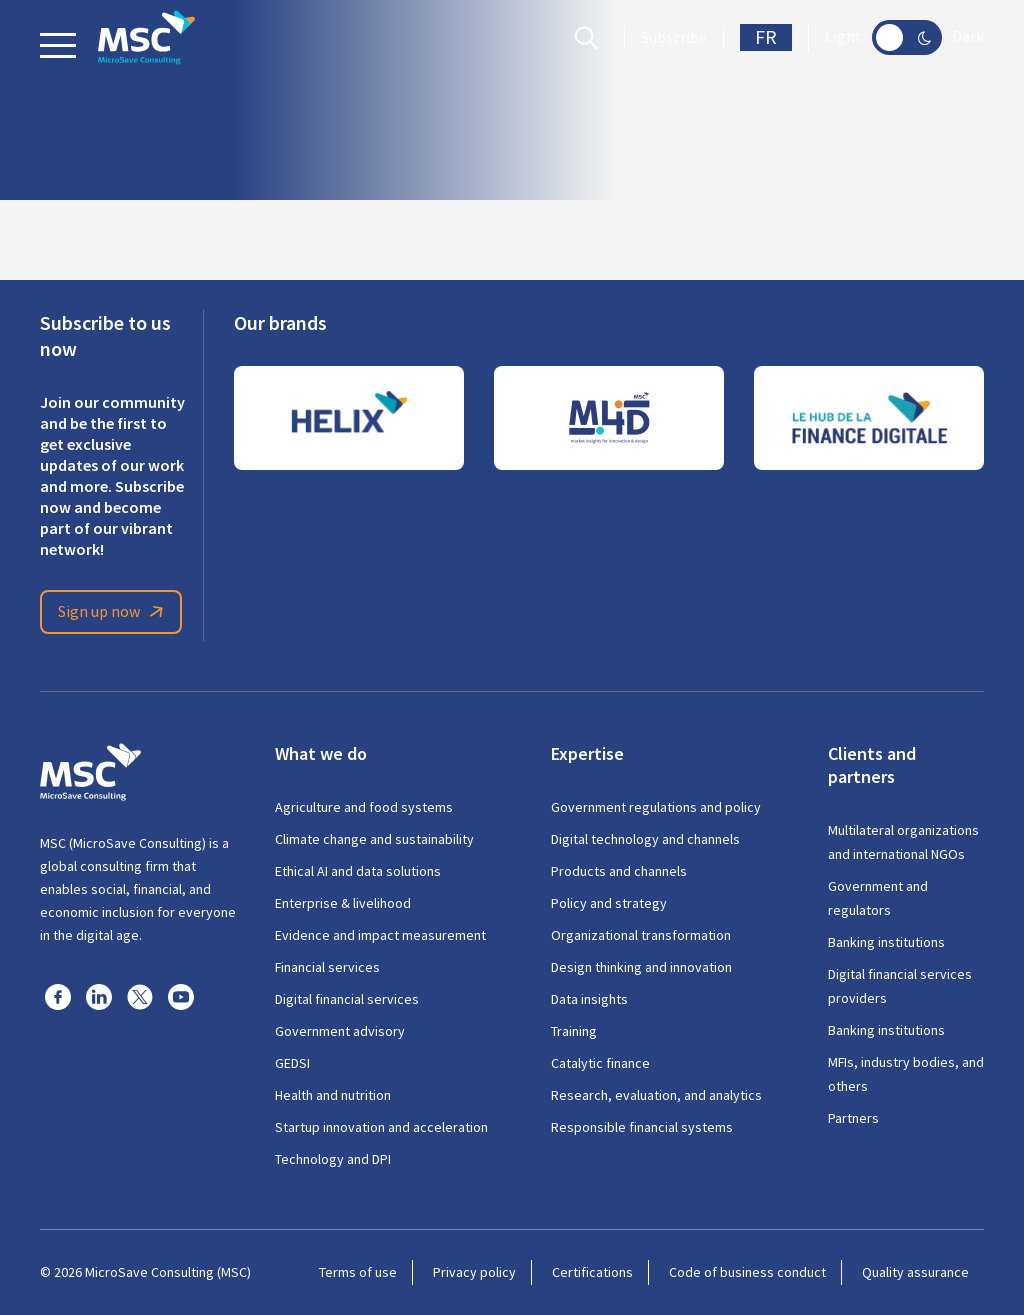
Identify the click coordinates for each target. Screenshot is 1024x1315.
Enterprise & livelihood (343, 903)
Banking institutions (886, 942)
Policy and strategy (609, 903)
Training (574, 1031)
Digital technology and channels (645, 839)
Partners (853, 1118)
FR (766, 37)
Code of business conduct (747, 1272)
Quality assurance (915, 1272)
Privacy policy (474, 1272)
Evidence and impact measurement (380, 935)
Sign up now (114, 612)
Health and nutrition (333, 1095)
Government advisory (340, 1031)
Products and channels (619, 871)
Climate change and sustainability (374, 839)
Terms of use (358, 1272)
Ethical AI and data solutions (358, 871)
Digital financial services (347, 999)
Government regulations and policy (656, 807)
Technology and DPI (333, 1159)
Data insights (589, 999)
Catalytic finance (600, 1063)
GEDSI (292, 1063)
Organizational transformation (641, 935)
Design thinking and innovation (641, 967)
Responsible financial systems (642, 1127)
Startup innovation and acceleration (381, 1127)
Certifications (592, 1272)
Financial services (327, 967)
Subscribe (674, 38)
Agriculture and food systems (364, 807)
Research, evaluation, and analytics (656, 1095)
